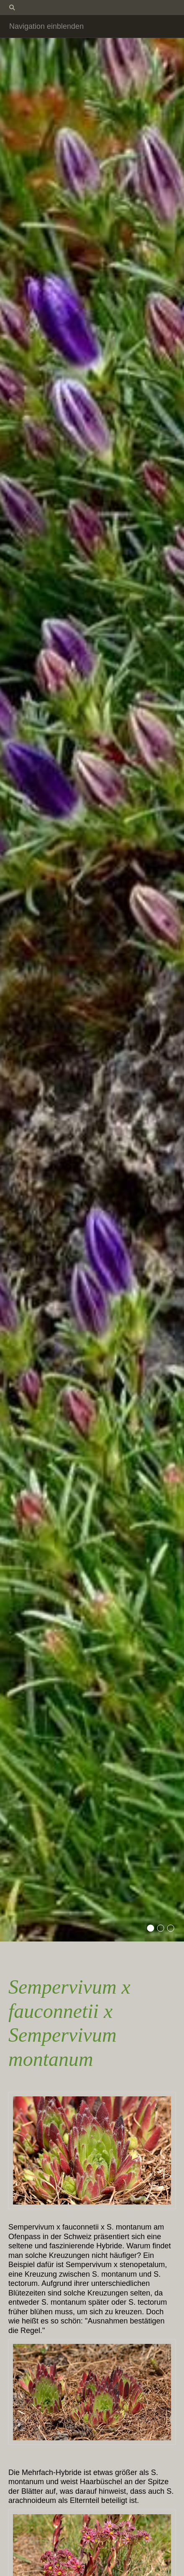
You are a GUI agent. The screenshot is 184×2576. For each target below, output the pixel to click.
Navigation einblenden (46, 26)
